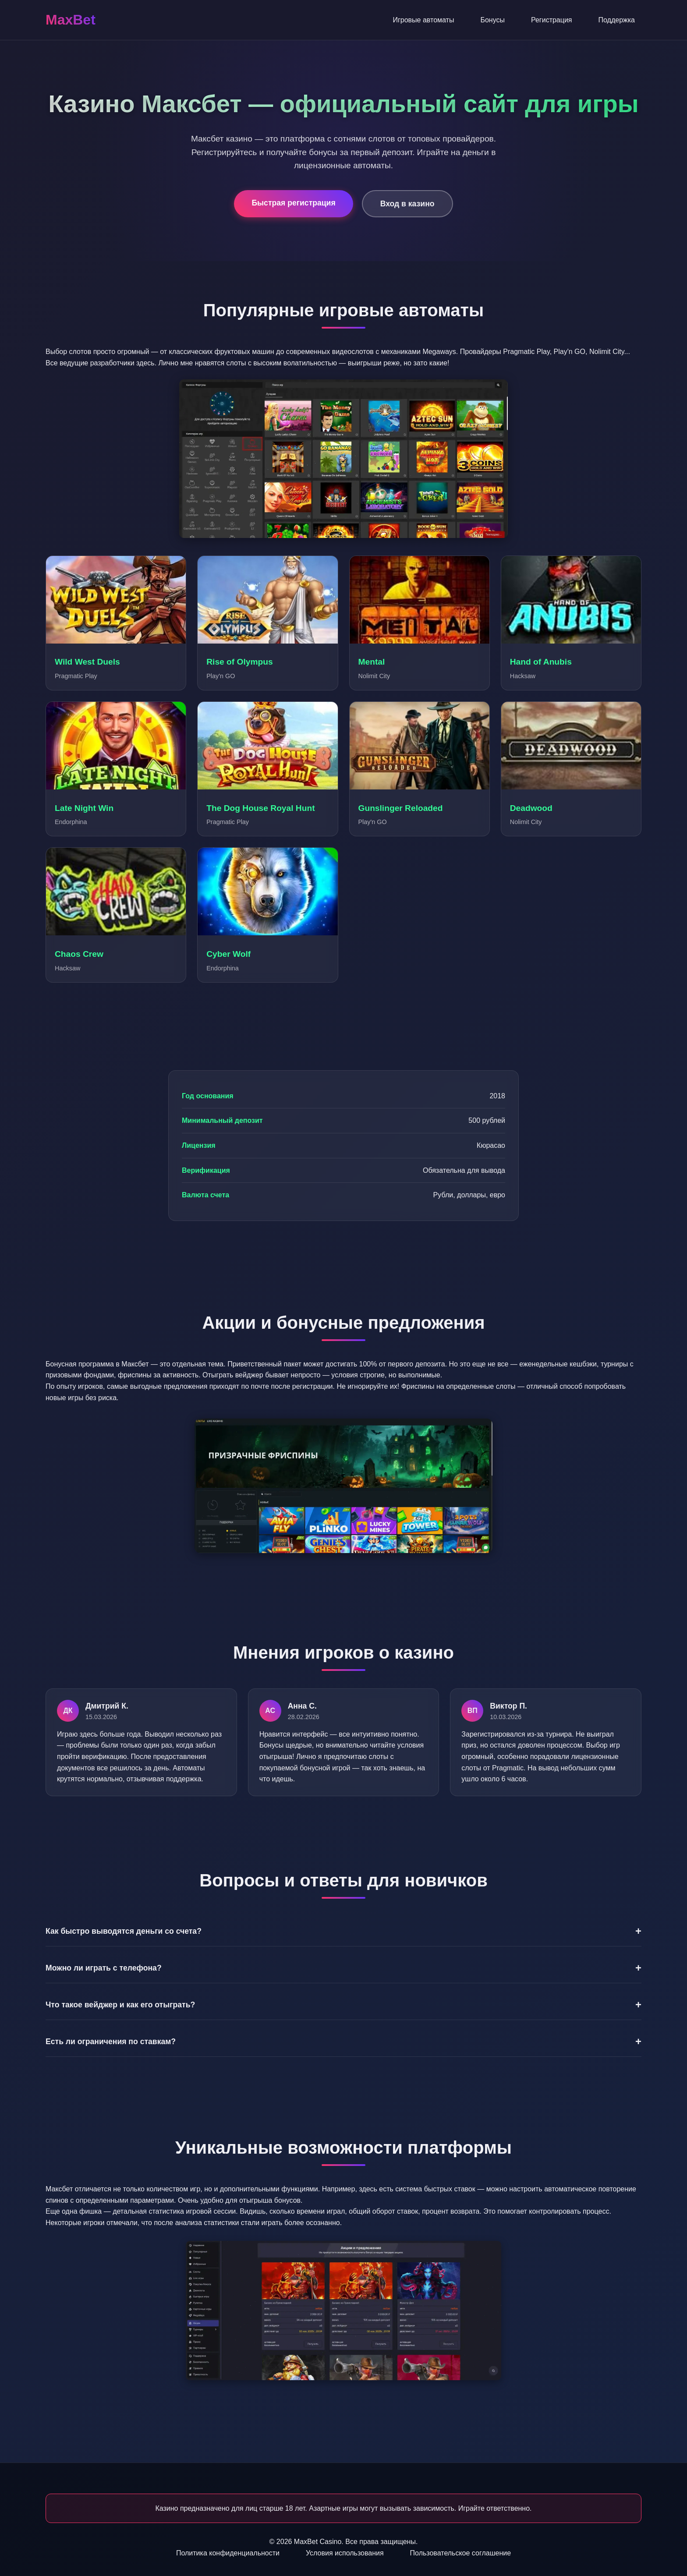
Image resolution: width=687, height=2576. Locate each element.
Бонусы (492, 20)
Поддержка (616, 20)
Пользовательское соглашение (460, 2553)
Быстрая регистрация (293, 202)
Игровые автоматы (423, 20)
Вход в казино (407, 203)
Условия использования (345, 2553)
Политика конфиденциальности (228, 2553)
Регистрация (551, 20)
